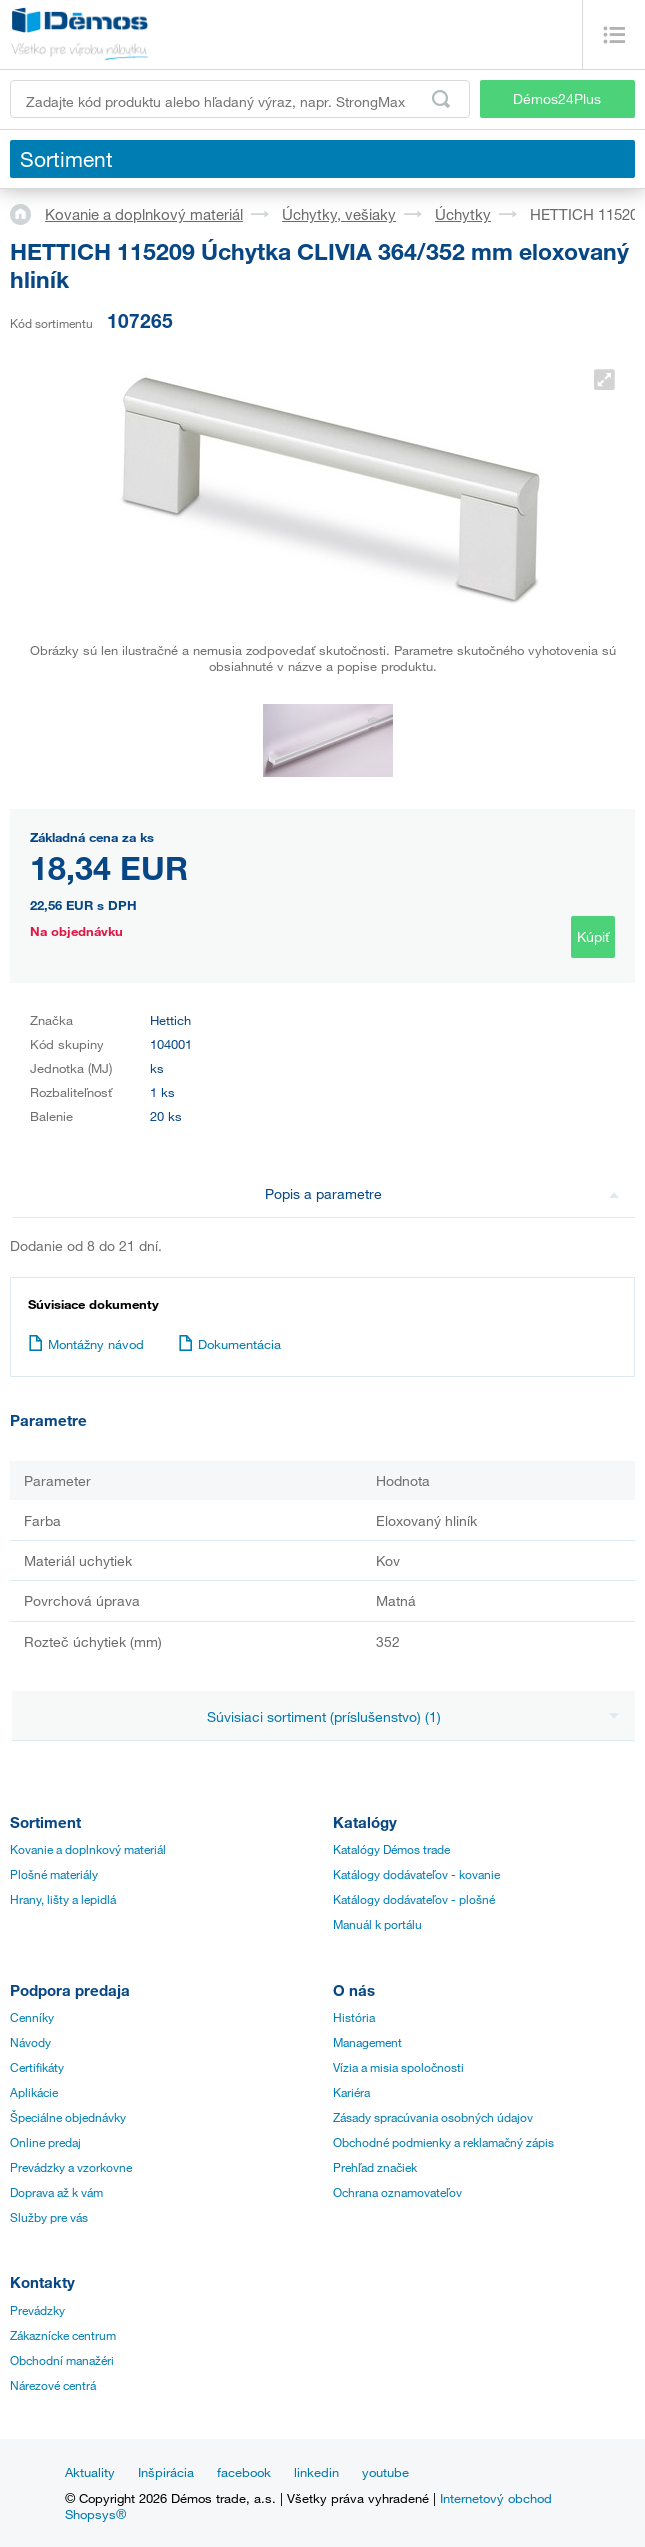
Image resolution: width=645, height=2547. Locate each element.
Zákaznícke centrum (63, 2335)
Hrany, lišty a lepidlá (63, 1899)
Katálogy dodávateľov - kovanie (416, 1874)
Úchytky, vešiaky (339, 214)
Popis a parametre (442, 1193)
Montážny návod (86, 1344)
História (354, 2017)
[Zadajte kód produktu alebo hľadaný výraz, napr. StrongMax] (240, 99)
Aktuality (90, 2472)
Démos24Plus (557, 98)
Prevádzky (37, 2310)
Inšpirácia (166, 2472)
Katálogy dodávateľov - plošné (414, 1899)
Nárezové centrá (53, 2385)
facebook (244, 2472)
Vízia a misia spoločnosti (398, 2067)
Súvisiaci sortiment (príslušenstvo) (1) (413, 1716)
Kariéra (351, 2092)
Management (367, 2042)
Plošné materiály (54, 1874)
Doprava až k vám (56, 2192)
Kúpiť (593, 936)
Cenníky (32, 2017)
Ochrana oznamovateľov (397, 2192)
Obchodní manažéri (62, 2360)
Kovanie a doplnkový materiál (144, 214)
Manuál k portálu (377, 1924)
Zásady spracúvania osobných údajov (433, 2117)
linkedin (316, 2472)
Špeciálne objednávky (68, 2117)
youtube (385, 2472)
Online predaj (45, 2142)
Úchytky (463, 214)
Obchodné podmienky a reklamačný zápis (443, 2142)
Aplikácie (34, 2092)
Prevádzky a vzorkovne (71, 2167)
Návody (30, 2042)
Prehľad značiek (375, 2167)
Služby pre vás (49, 2217)
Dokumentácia (229, 1344)
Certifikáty (37, 2067)
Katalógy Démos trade (391, 1849)
